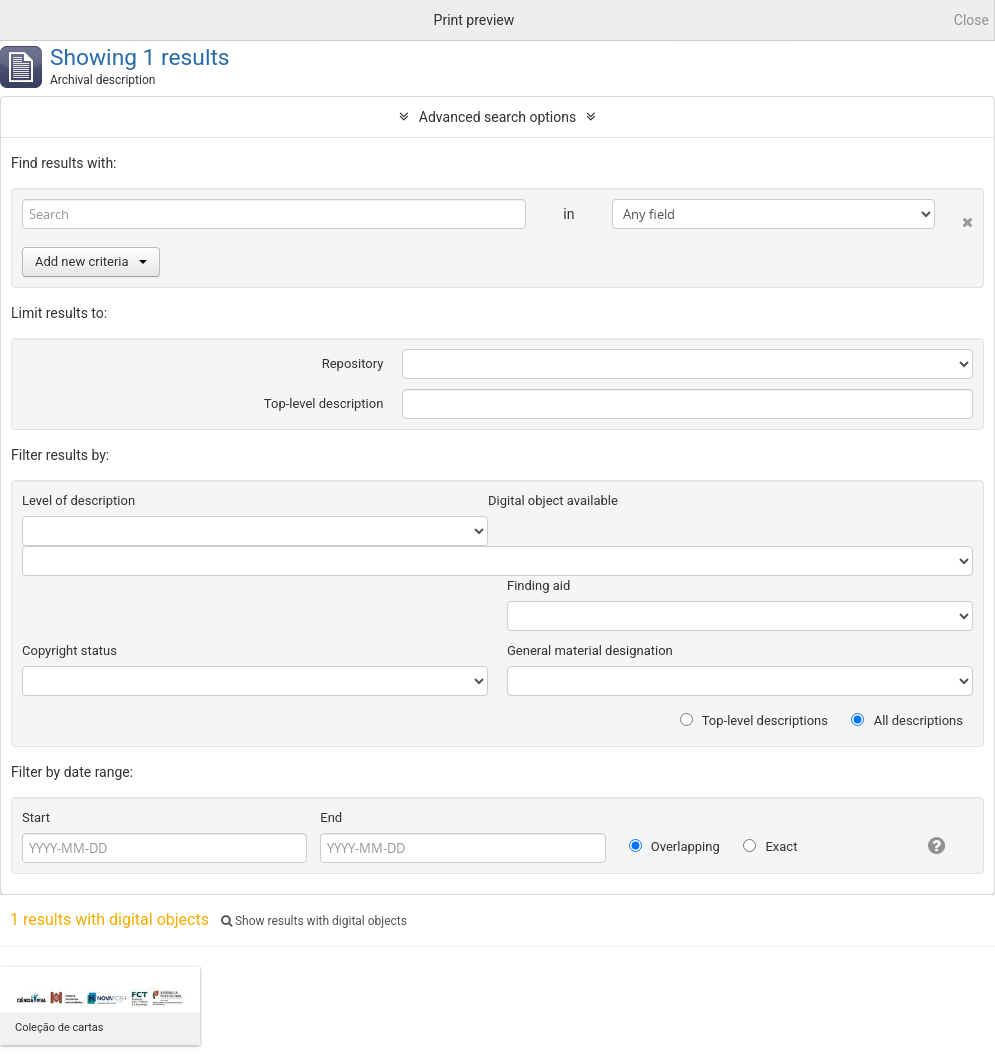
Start (36, 817)
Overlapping (674, 846)
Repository (353, 363)
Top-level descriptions (754, 720)
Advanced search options (497, 117)
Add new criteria (91, 261)
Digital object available (553, 500)
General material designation (590, 650)
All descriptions (907, 720)
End (331, 817)
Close (971, 20)
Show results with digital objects (314, 921)
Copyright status (69, 650)
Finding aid (538, 585)
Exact (770, 846)
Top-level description (324, 403)
